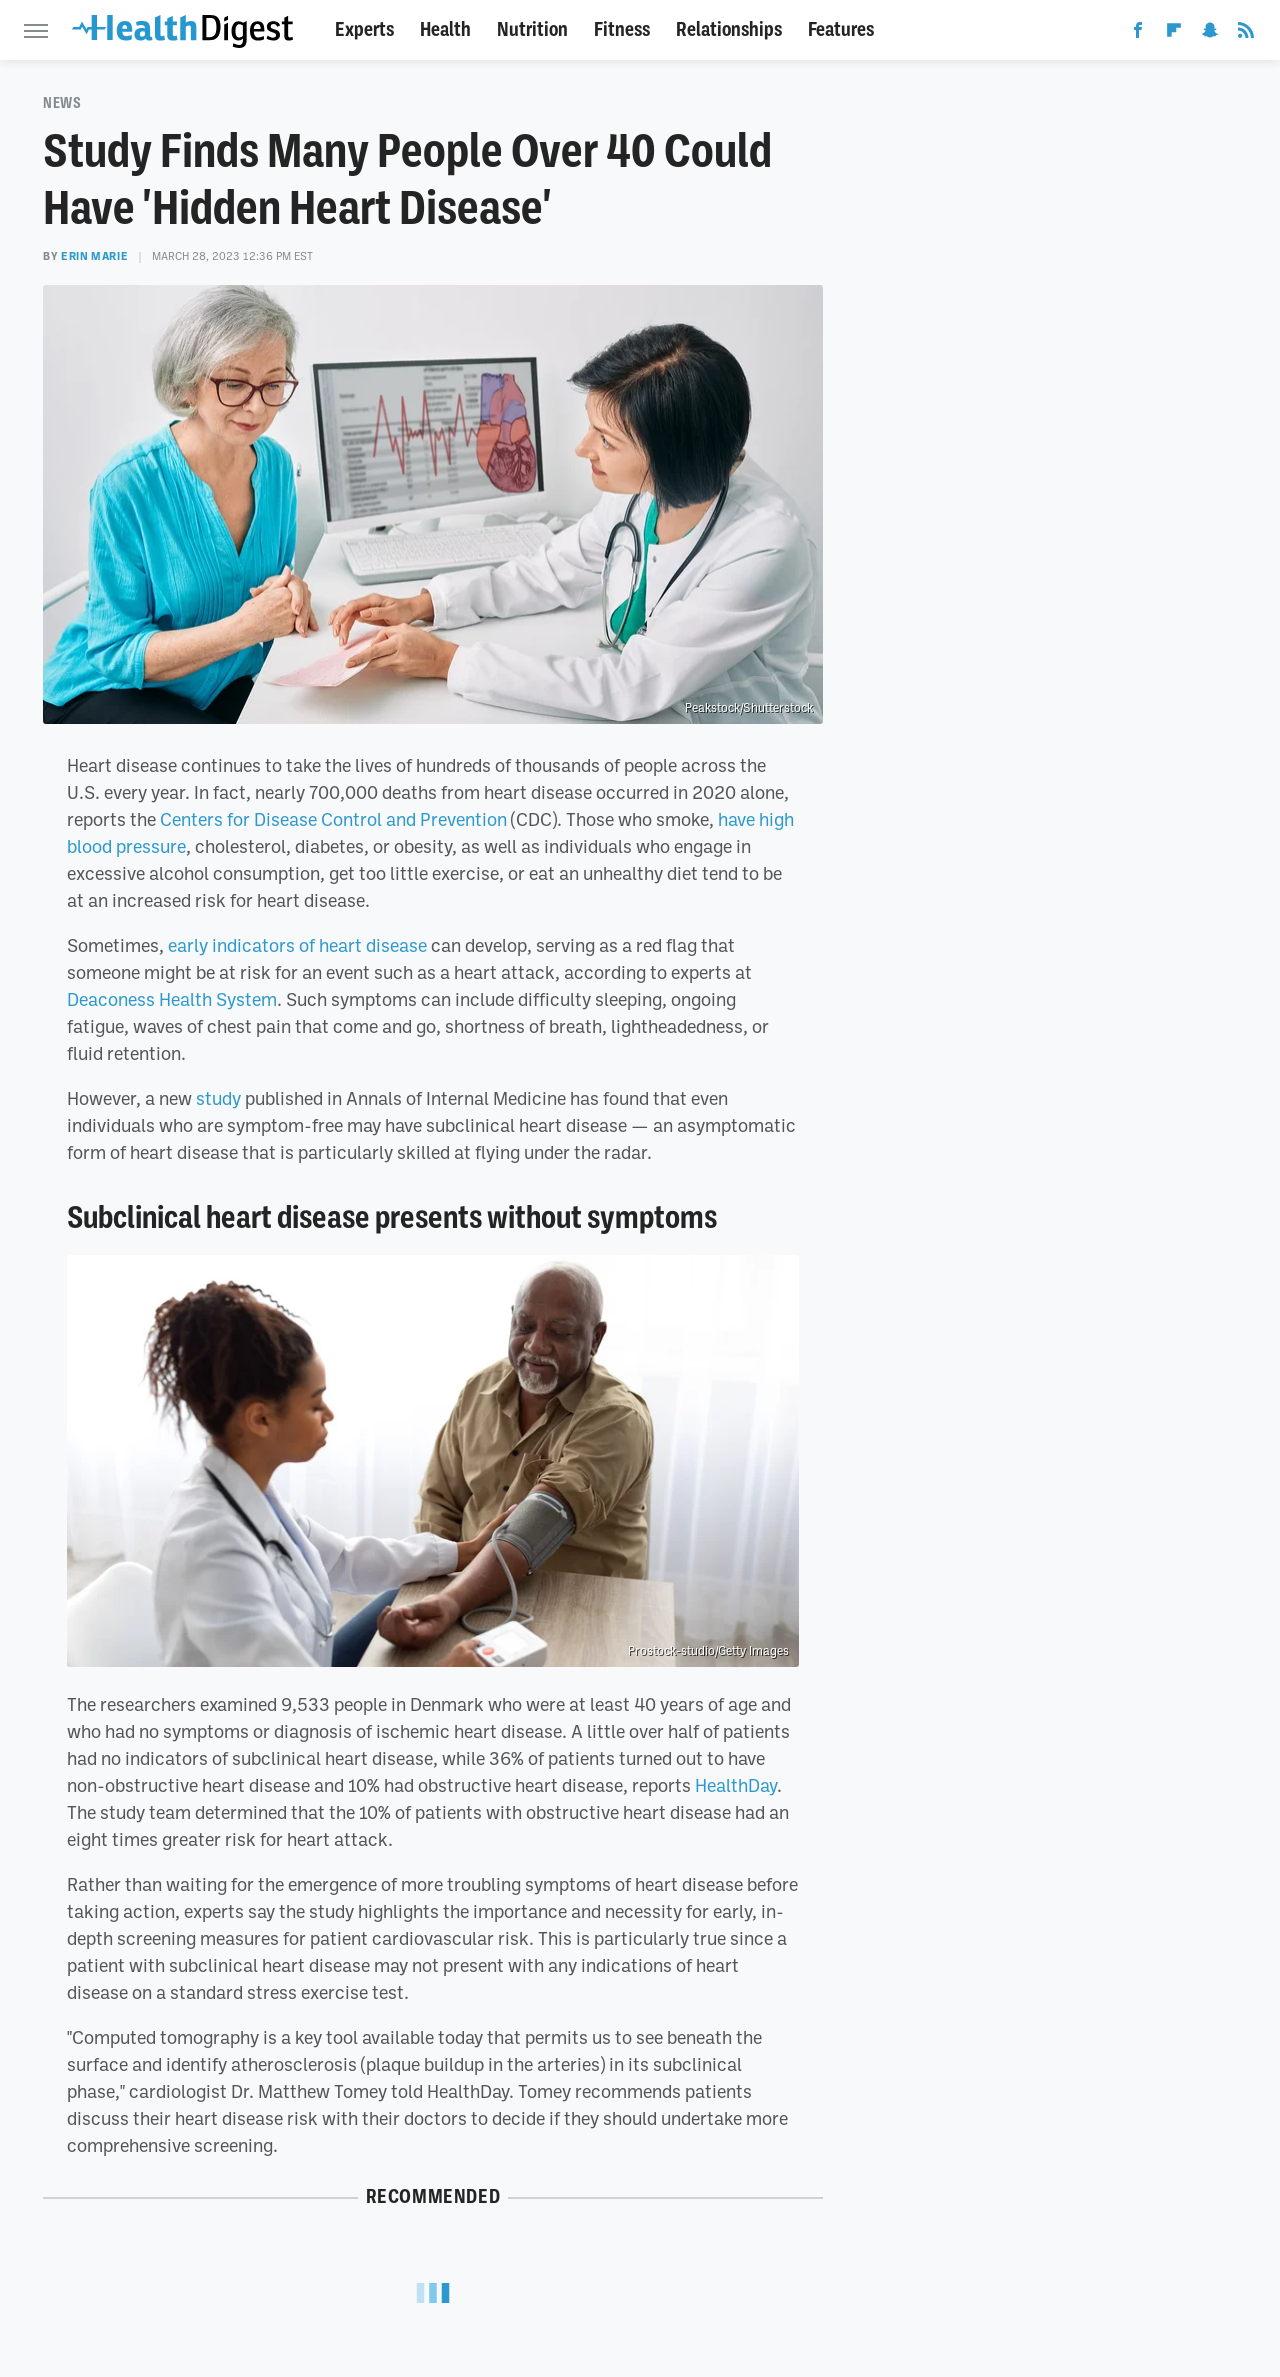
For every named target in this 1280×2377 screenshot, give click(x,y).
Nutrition (532, 29)
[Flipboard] (1174, 34)
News (62, 103)
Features (841, 29)
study (218, 1098)
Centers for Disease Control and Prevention (333, 819)
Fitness (622, 29)
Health (445, 29)
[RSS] (1246, 34)
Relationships (729, 29)
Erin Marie (94, 256)
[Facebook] (1138, 34)
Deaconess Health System (172, 999)
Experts (364, 29)
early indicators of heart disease (297, 945)
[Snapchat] (1210, 34)
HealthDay (736, 1785)
